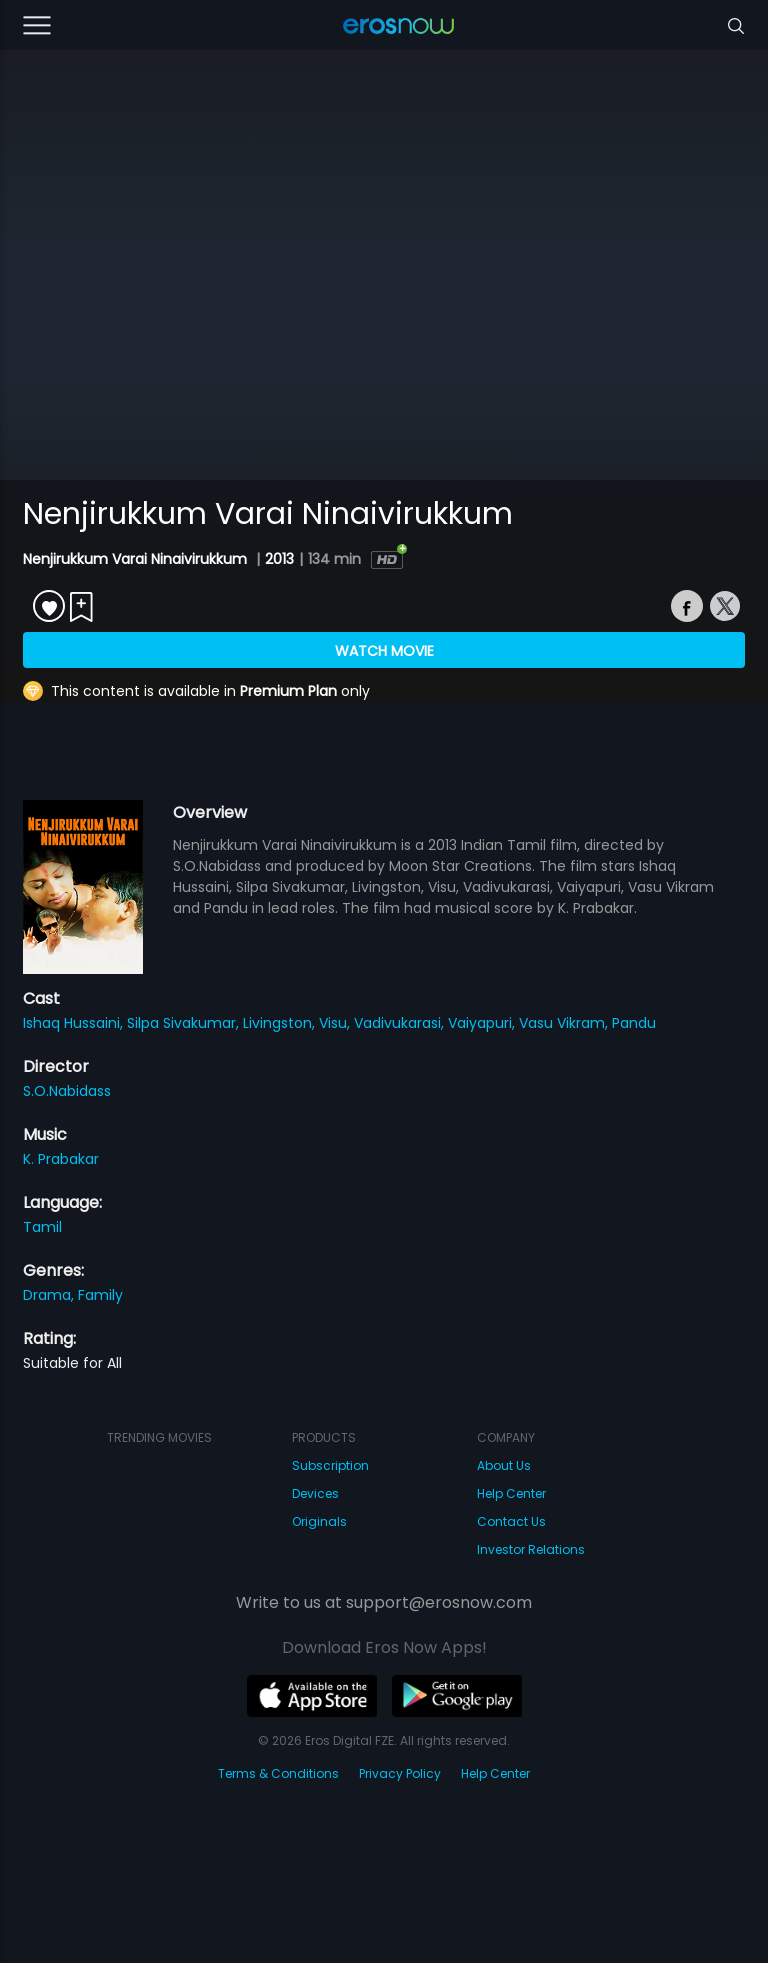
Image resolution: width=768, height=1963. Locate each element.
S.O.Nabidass (67, 1091)
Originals (319, 1521)
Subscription (330, 1465)
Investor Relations (531, 1549)
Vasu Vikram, (565, 1023)
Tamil (42, 1227)
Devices (315, 1493)
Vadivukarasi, (401, 1023)
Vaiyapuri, (483, 1023)
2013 (279, 559)
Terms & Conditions (278, 1773)
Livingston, (281, 1023)
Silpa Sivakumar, (185, 1023)
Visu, (336, 1023)
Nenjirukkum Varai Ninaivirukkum (137, 559)
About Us (504, 1465)
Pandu (634, 1023)
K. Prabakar (61, 1159)
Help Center (511, 1493)
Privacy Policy (400, 1773)
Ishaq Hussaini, (75, 1023)
